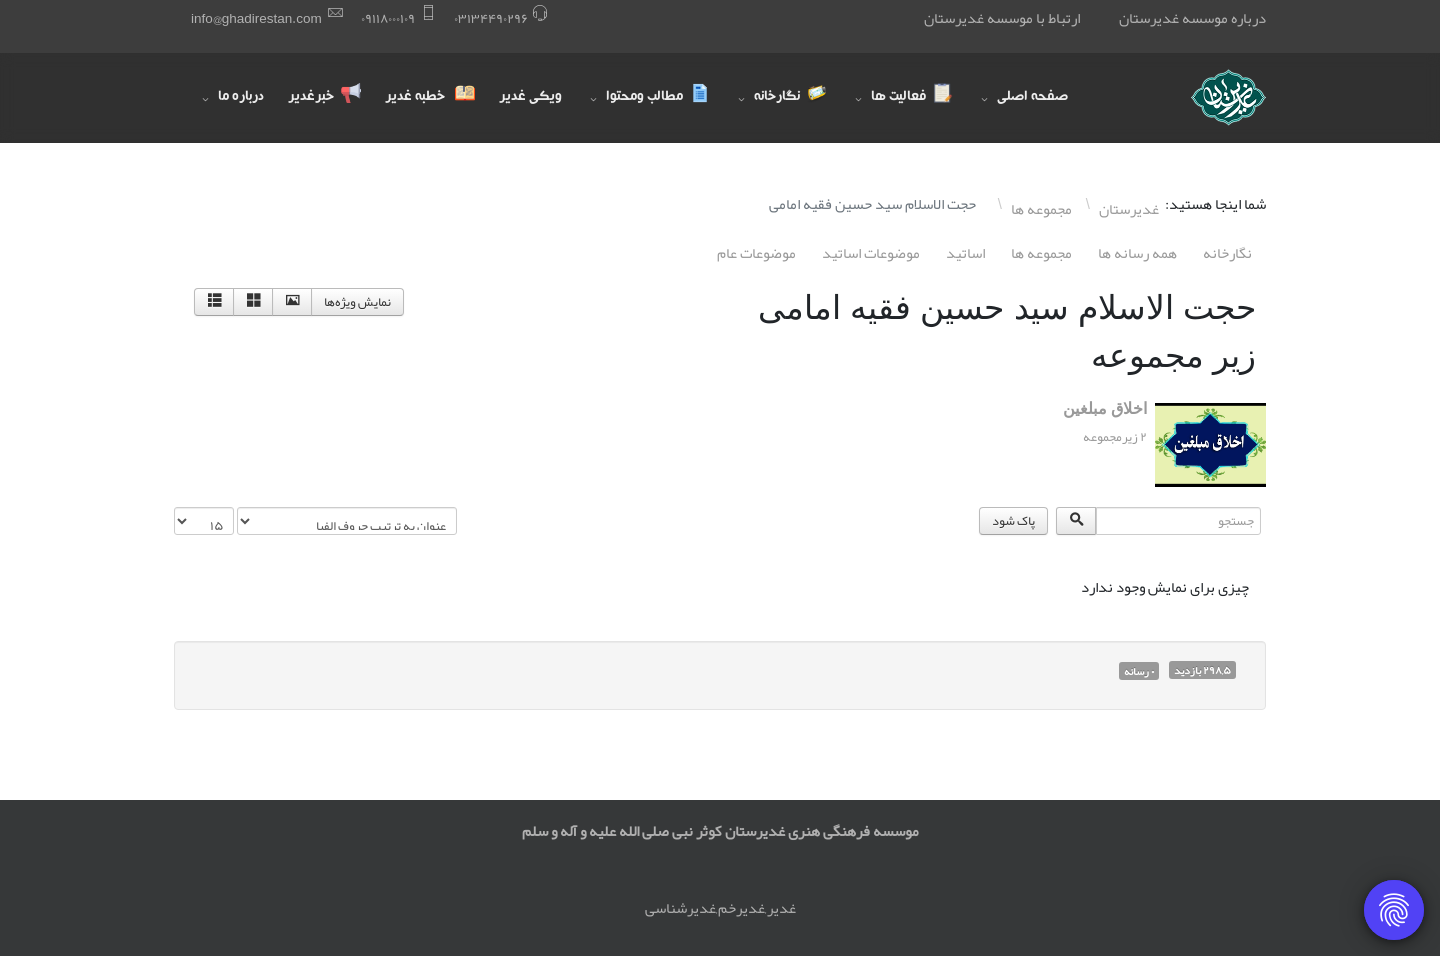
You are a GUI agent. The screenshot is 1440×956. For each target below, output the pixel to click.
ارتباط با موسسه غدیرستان (1002, 18)
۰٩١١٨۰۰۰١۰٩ (388, 18)
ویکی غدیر (530, 98)
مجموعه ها (1041, 253)
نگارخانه (1227, 253)
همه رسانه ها (1137, 253)
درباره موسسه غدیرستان (1192, 18)
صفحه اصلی (1032, 98)
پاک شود (1013, 521)
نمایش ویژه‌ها (357, 302)
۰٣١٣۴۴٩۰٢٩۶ (491, 18)
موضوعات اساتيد (871, 253)
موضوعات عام (756, 253)
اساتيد (965, 253)
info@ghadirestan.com (256, 18)
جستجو (1265, 507)
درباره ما (241, 98)
